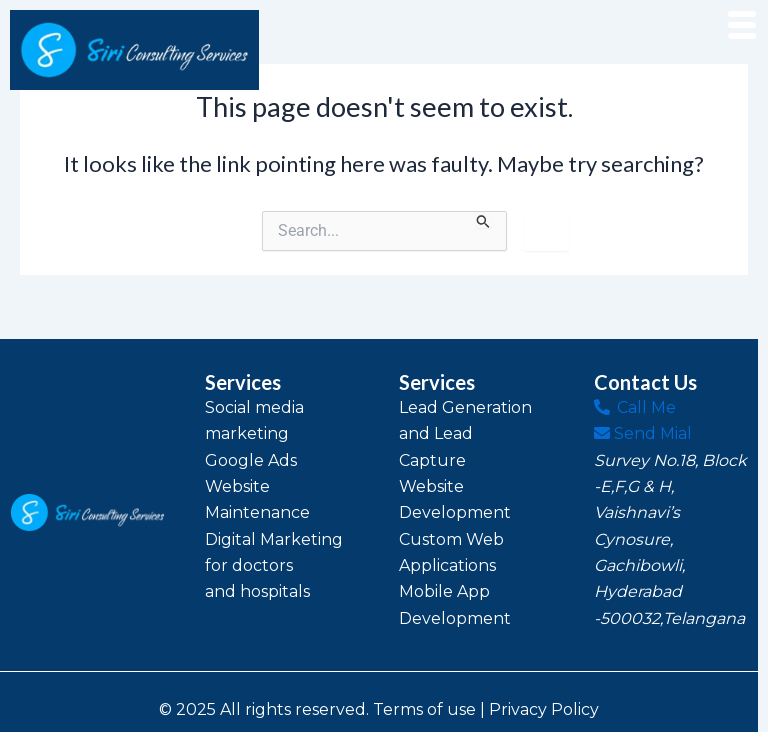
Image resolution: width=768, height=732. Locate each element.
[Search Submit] (483, 220)
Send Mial (643, 433)
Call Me (635, 407)
